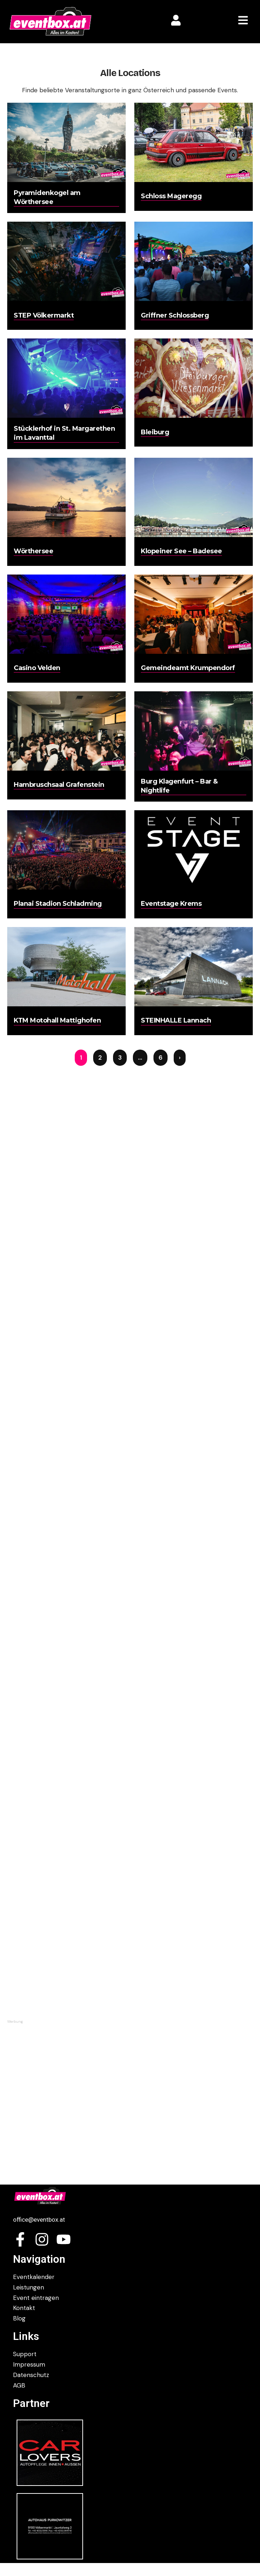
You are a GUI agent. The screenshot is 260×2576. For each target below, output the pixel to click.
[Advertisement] (130, 2075)
